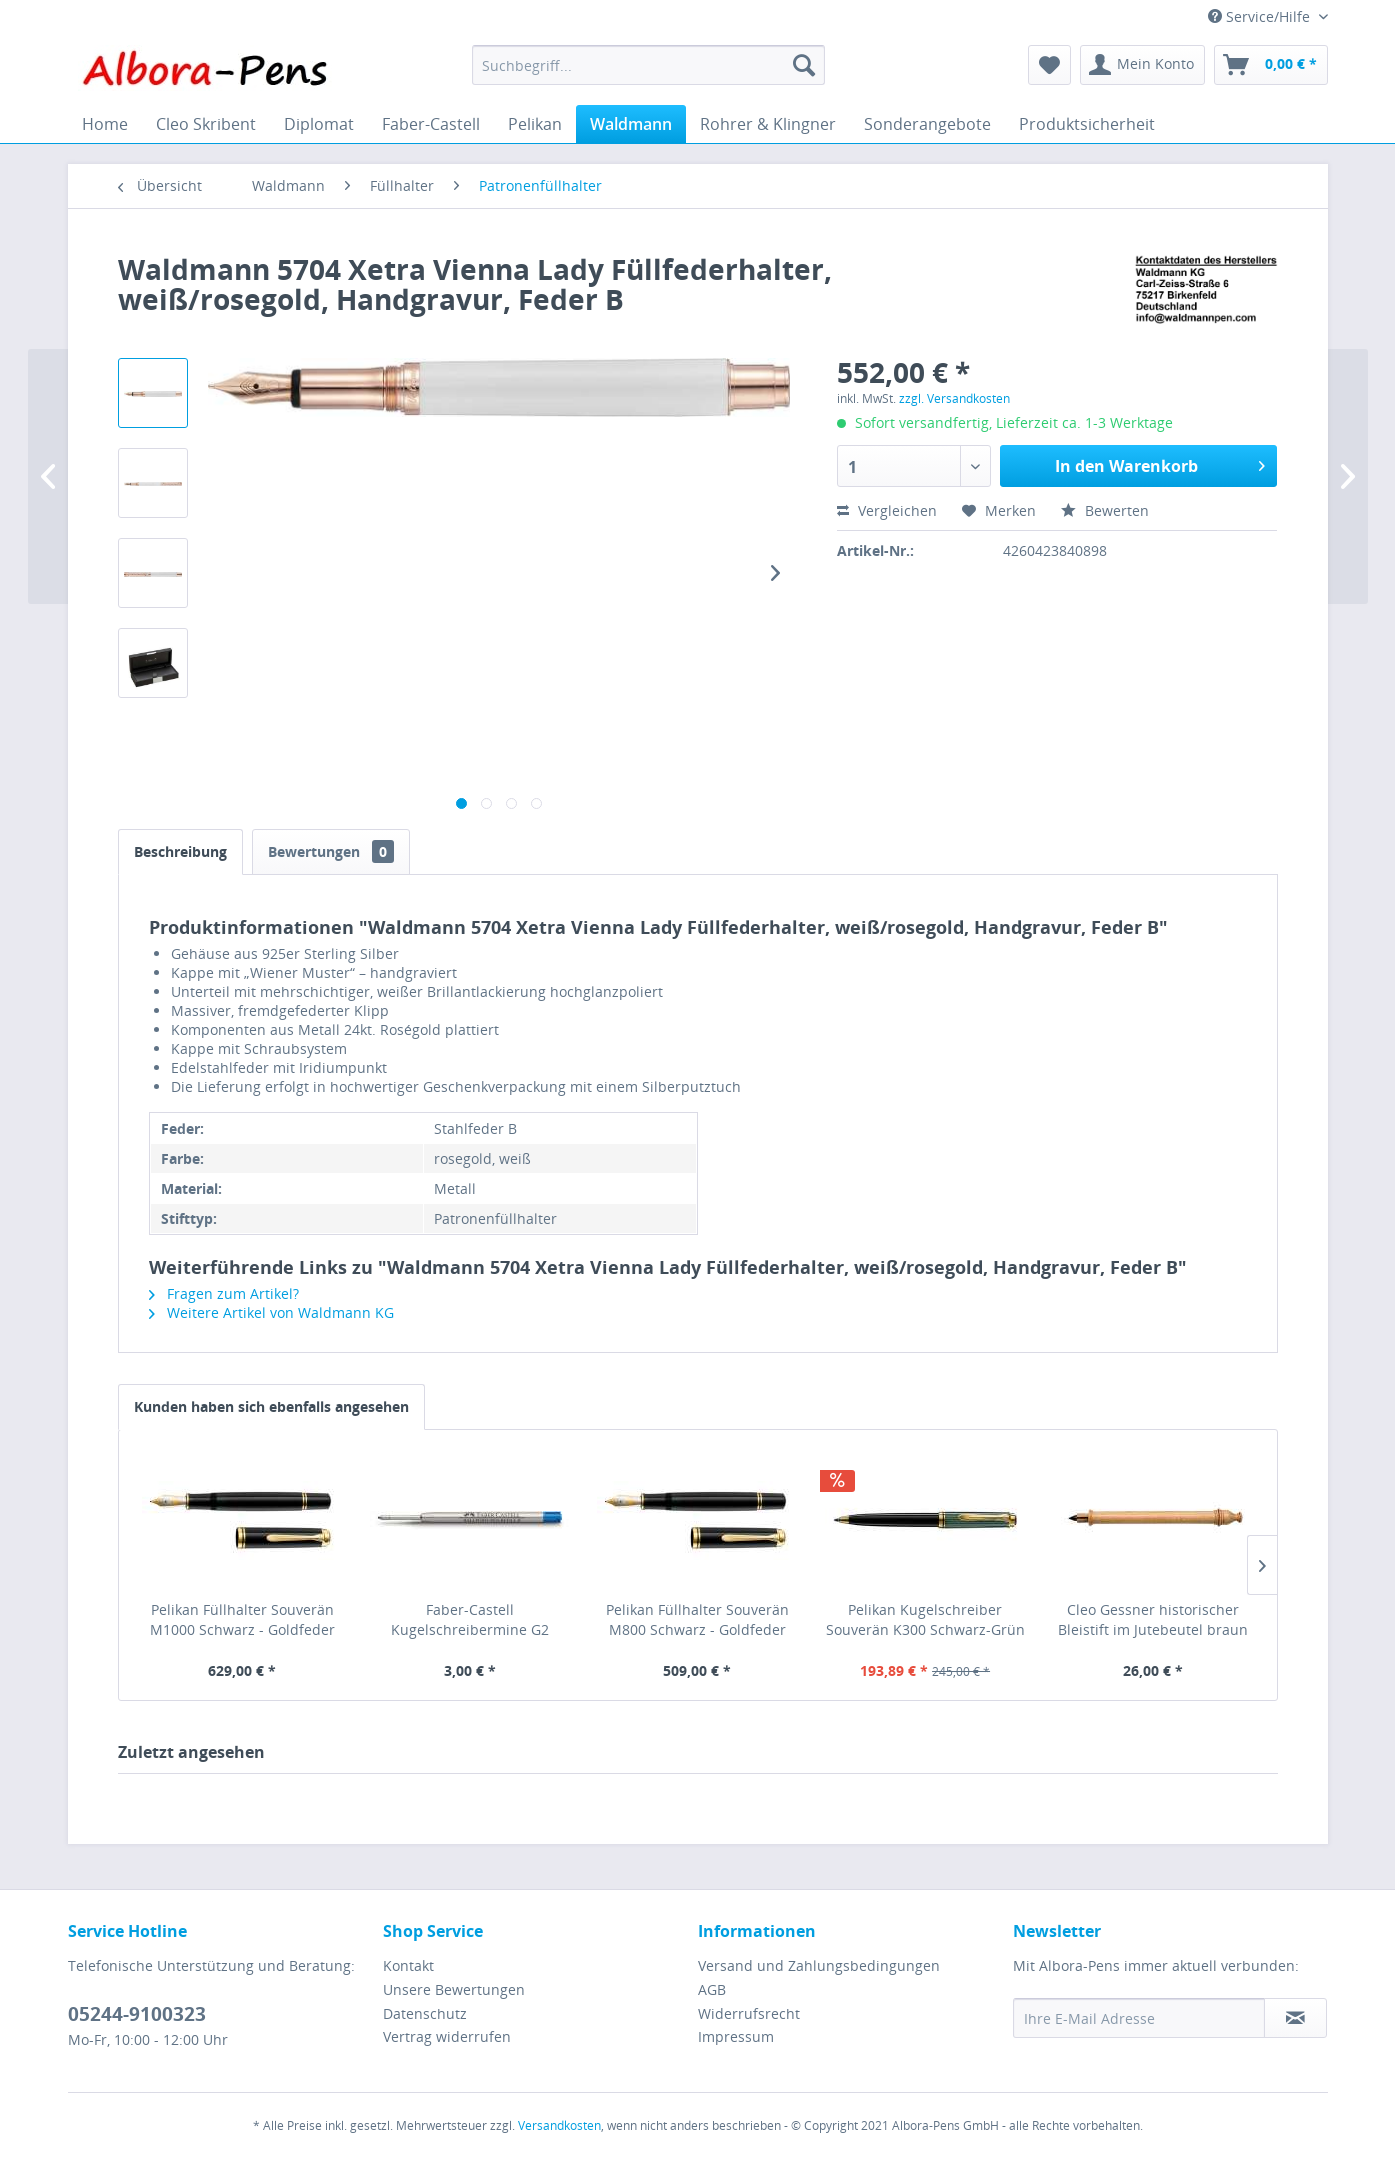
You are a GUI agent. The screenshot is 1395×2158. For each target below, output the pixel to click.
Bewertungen (331, 851)
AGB (712, 1989)
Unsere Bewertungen (454, 1989)
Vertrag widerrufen (447, 2036)
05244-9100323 (137, 2014)
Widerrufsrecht (749, 2013)
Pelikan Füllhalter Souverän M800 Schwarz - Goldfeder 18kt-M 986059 (697, 1620)
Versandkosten (559, 2125)
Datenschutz (425, 2013)
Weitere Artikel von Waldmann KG (271, 1312)
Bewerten (1105, 510)
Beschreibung (180, 851)
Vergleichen (887, 510)
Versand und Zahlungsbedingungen (819, 1965)
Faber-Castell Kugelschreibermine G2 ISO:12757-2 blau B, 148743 (470, 1620)
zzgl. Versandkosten (954, 398)
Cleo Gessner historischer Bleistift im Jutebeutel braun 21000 (1153, 1620)
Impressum (736, 2036)
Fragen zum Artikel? (224, 1293)
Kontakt (408, 1965)
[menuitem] (648, 65)
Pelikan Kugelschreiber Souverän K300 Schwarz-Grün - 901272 (925, 1620)
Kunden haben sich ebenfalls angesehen (271, 1406)
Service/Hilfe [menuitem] (1261, 16)
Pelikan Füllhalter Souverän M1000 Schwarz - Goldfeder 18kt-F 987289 (242, 1620)
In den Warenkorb (1160, 463)
